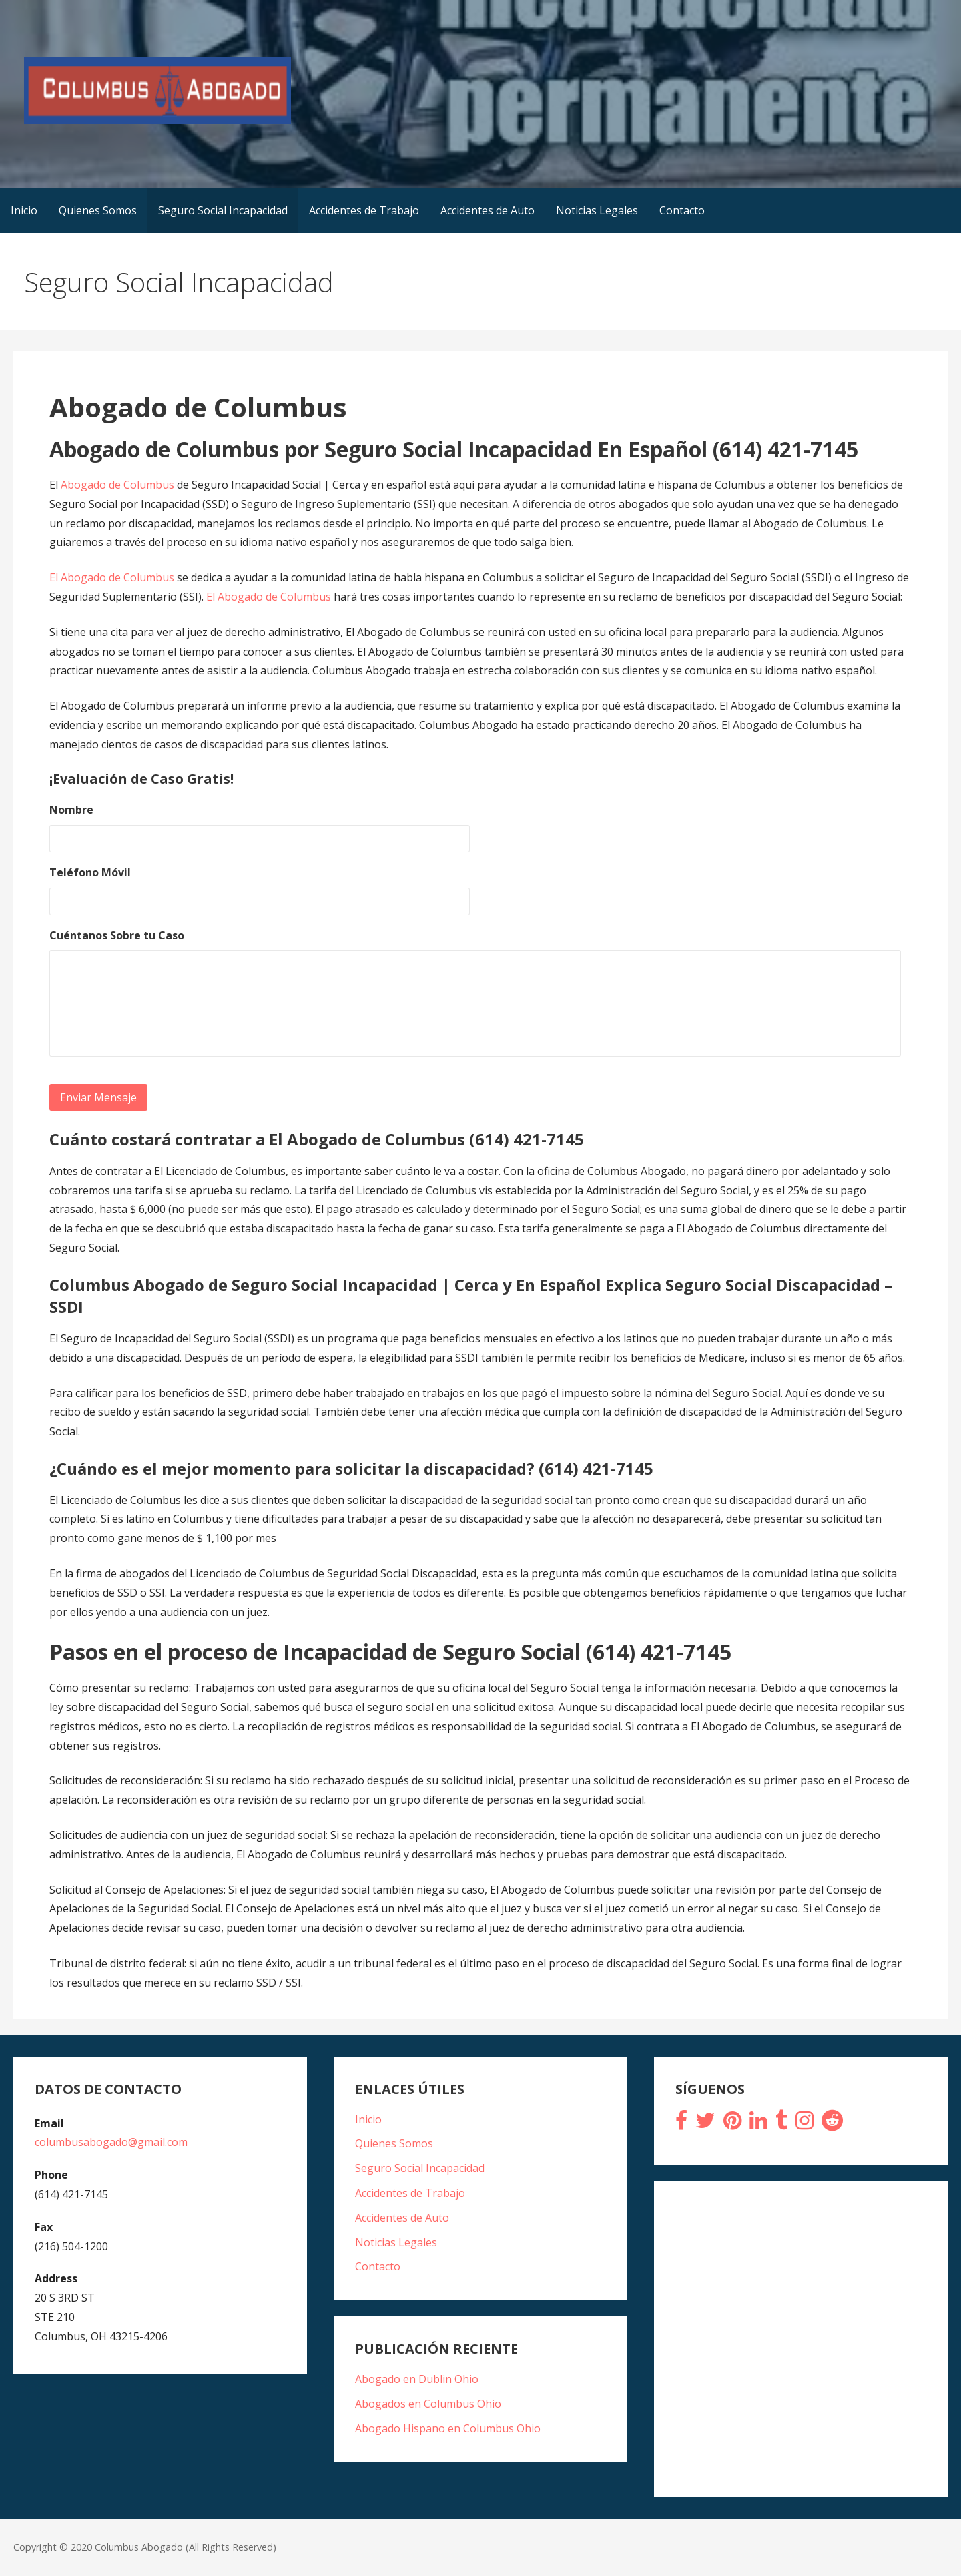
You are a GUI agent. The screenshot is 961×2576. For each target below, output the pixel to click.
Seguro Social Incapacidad (223, 210)
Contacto (682, 210)
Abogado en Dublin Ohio (416, 2379)
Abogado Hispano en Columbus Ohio (448, 2428)
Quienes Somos (98, 210)
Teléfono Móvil (90, 873)
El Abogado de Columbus (111, 577)
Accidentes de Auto (487, 210)
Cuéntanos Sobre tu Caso (116, 936)
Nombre (71, 810)
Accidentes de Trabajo (364, 210)
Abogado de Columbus (119, 484)
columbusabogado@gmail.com (111, 2142)
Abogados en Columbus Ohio (428, 2403)
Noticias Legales (597, 210)
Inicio (24, 210)
